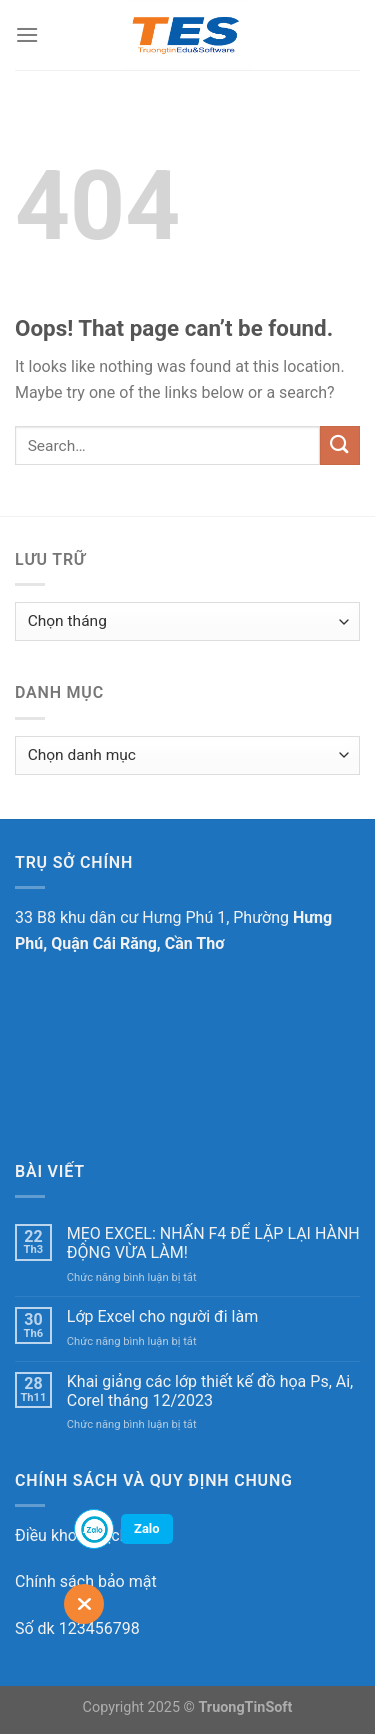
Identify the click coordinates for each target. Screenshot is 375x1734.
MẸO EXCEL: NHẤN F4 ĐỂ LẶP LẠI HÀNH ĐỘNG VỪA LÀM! (213, 1243)
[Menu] (27, 34)
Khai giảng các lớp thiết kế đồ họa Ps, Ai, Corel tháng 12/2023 (210, 1391)
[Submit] (340, 445)
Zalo (147, 1528)
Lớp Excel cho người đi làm (162, 1316)
